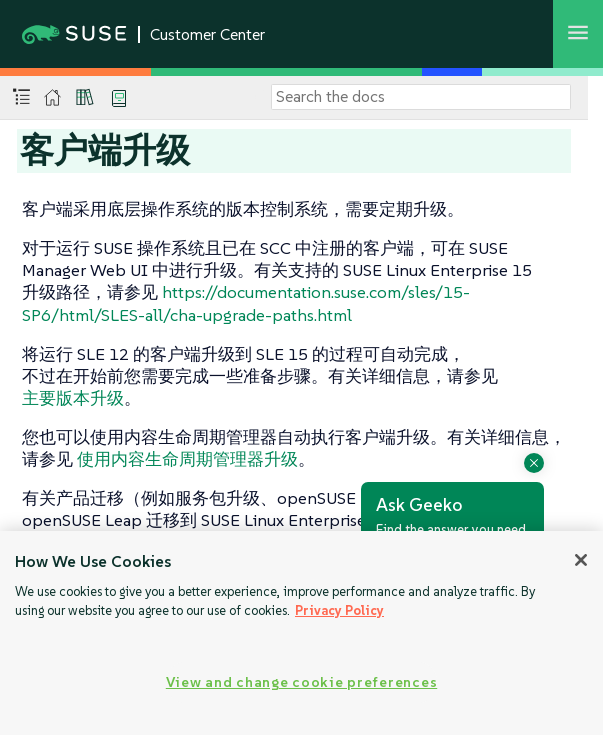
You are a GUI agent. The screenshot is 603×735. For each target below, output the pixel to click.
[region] (301, 633)
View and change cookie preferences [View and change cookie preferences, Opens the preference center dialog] (301, 682)
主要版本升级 (73, 398)
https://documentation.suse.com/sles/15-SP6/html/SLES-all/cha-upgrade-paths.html (246, 303)
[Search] (421, 97)
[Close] (581, 560)
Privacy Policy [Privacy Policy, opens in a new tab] (339, 610)
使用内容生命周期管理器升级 (187, 459)
